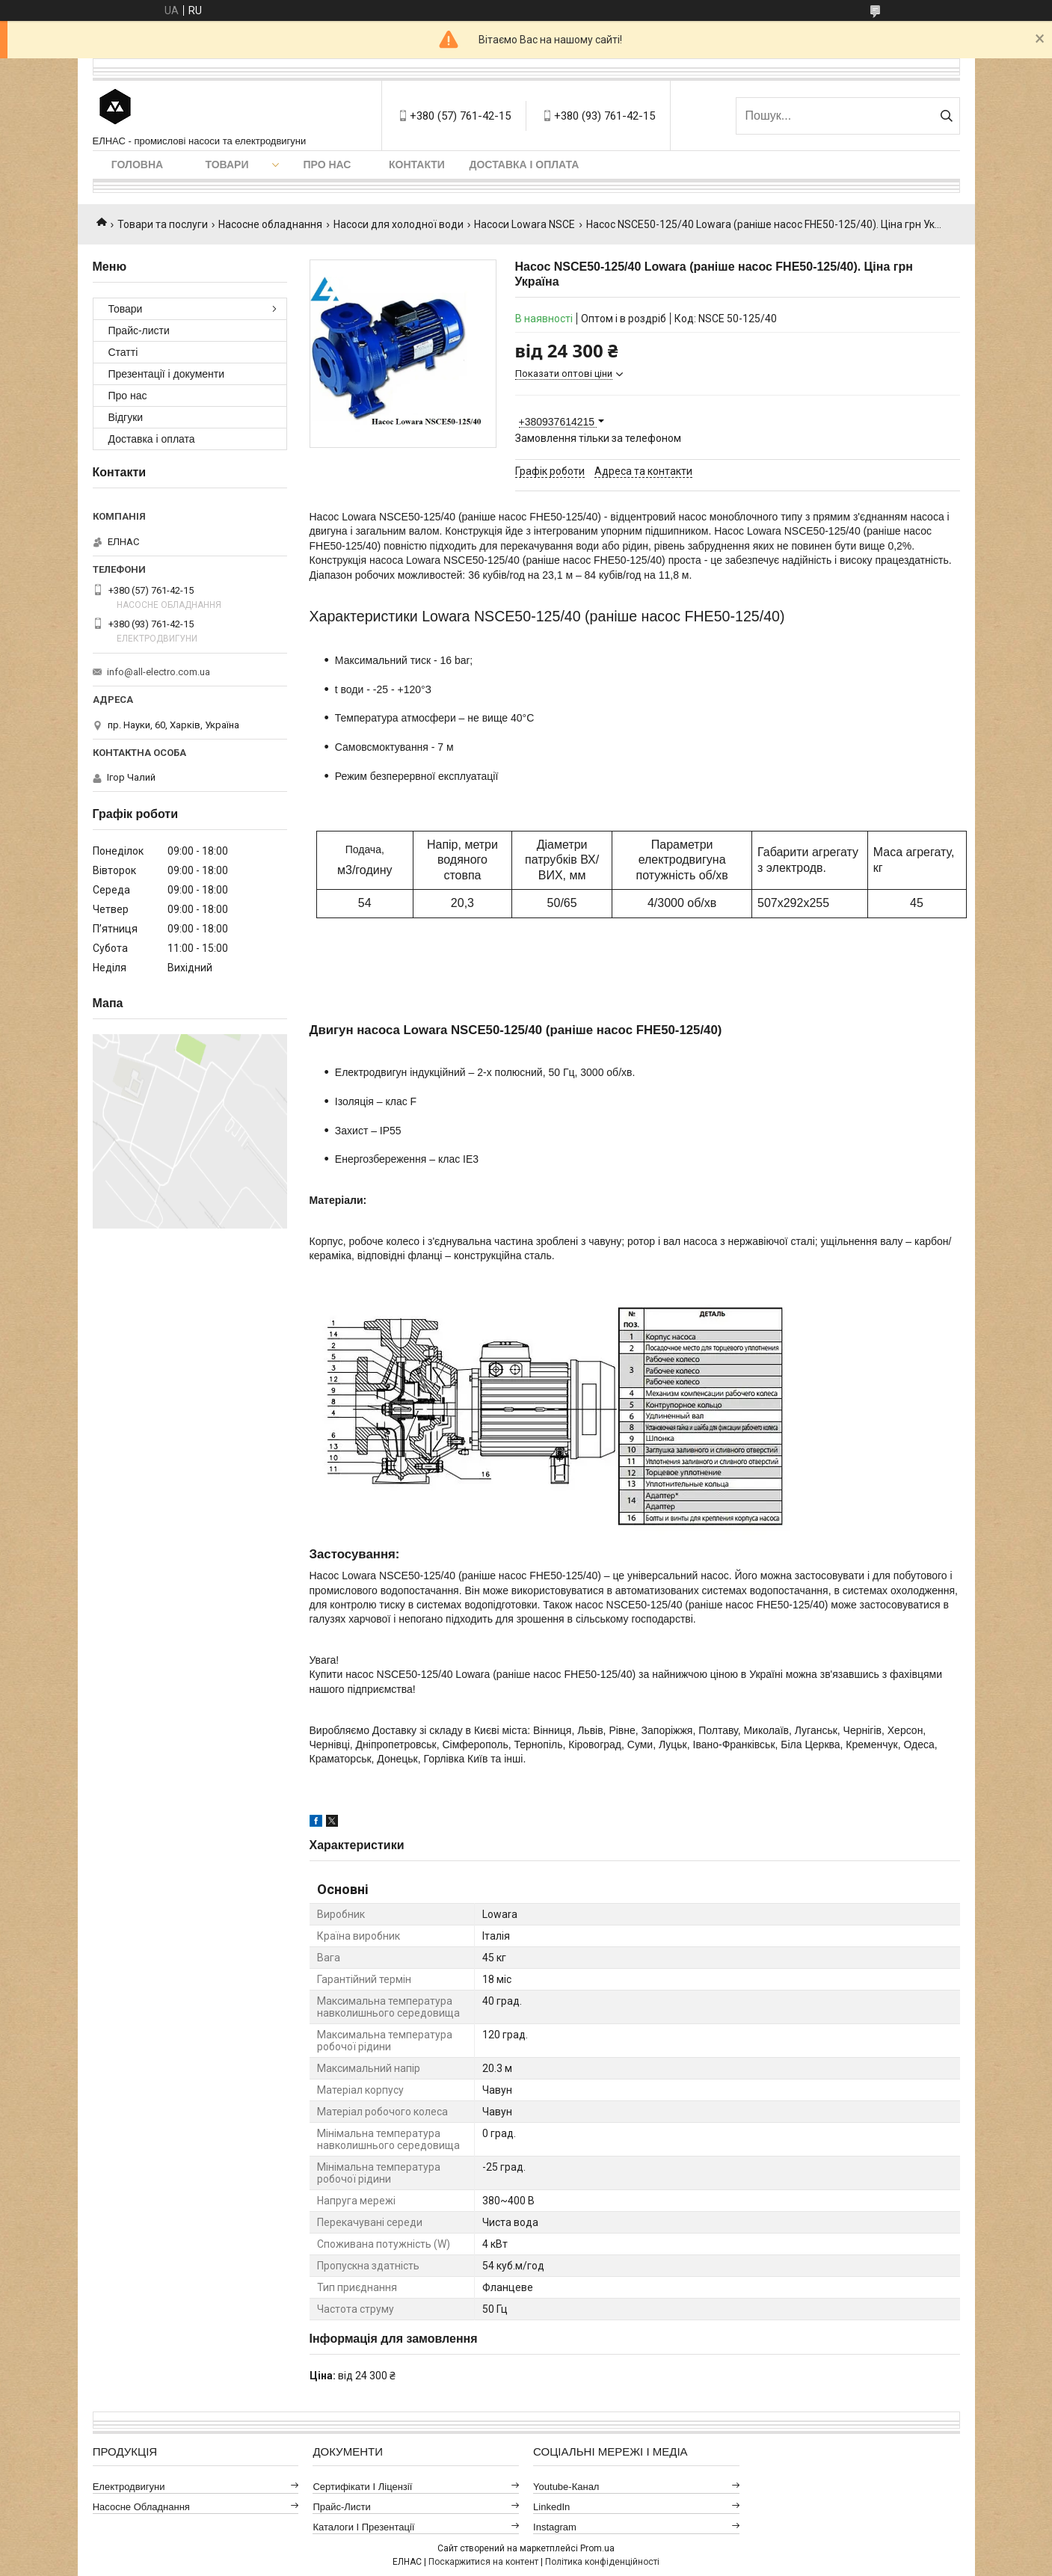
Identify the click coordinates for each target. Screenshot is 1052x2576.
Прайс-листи (139, 330)
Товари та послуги (162, 224)
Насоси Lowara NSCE (524, 224)
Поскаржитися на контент (483, 2562)
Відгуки (126, 417)
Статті (123, 352)
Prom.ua (597, 2548)
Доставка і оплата (524, 164)
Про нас (327, 164)
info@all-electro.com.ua (158, 671)
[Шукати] (947, 116)
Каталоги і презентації (363, 2527)
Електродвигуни (129, 2486)
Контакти (417, 164)
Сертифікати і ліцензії (362, 2486)
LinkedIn (551, 2506)
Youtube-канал (566, 2486)
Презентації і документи (166, 374)
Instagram (554, 2527)
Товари (226, 164)
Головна (137, 164)
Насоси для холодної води (398, 224)
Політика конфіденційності (602, 2562)
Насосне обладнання (270, 224)
